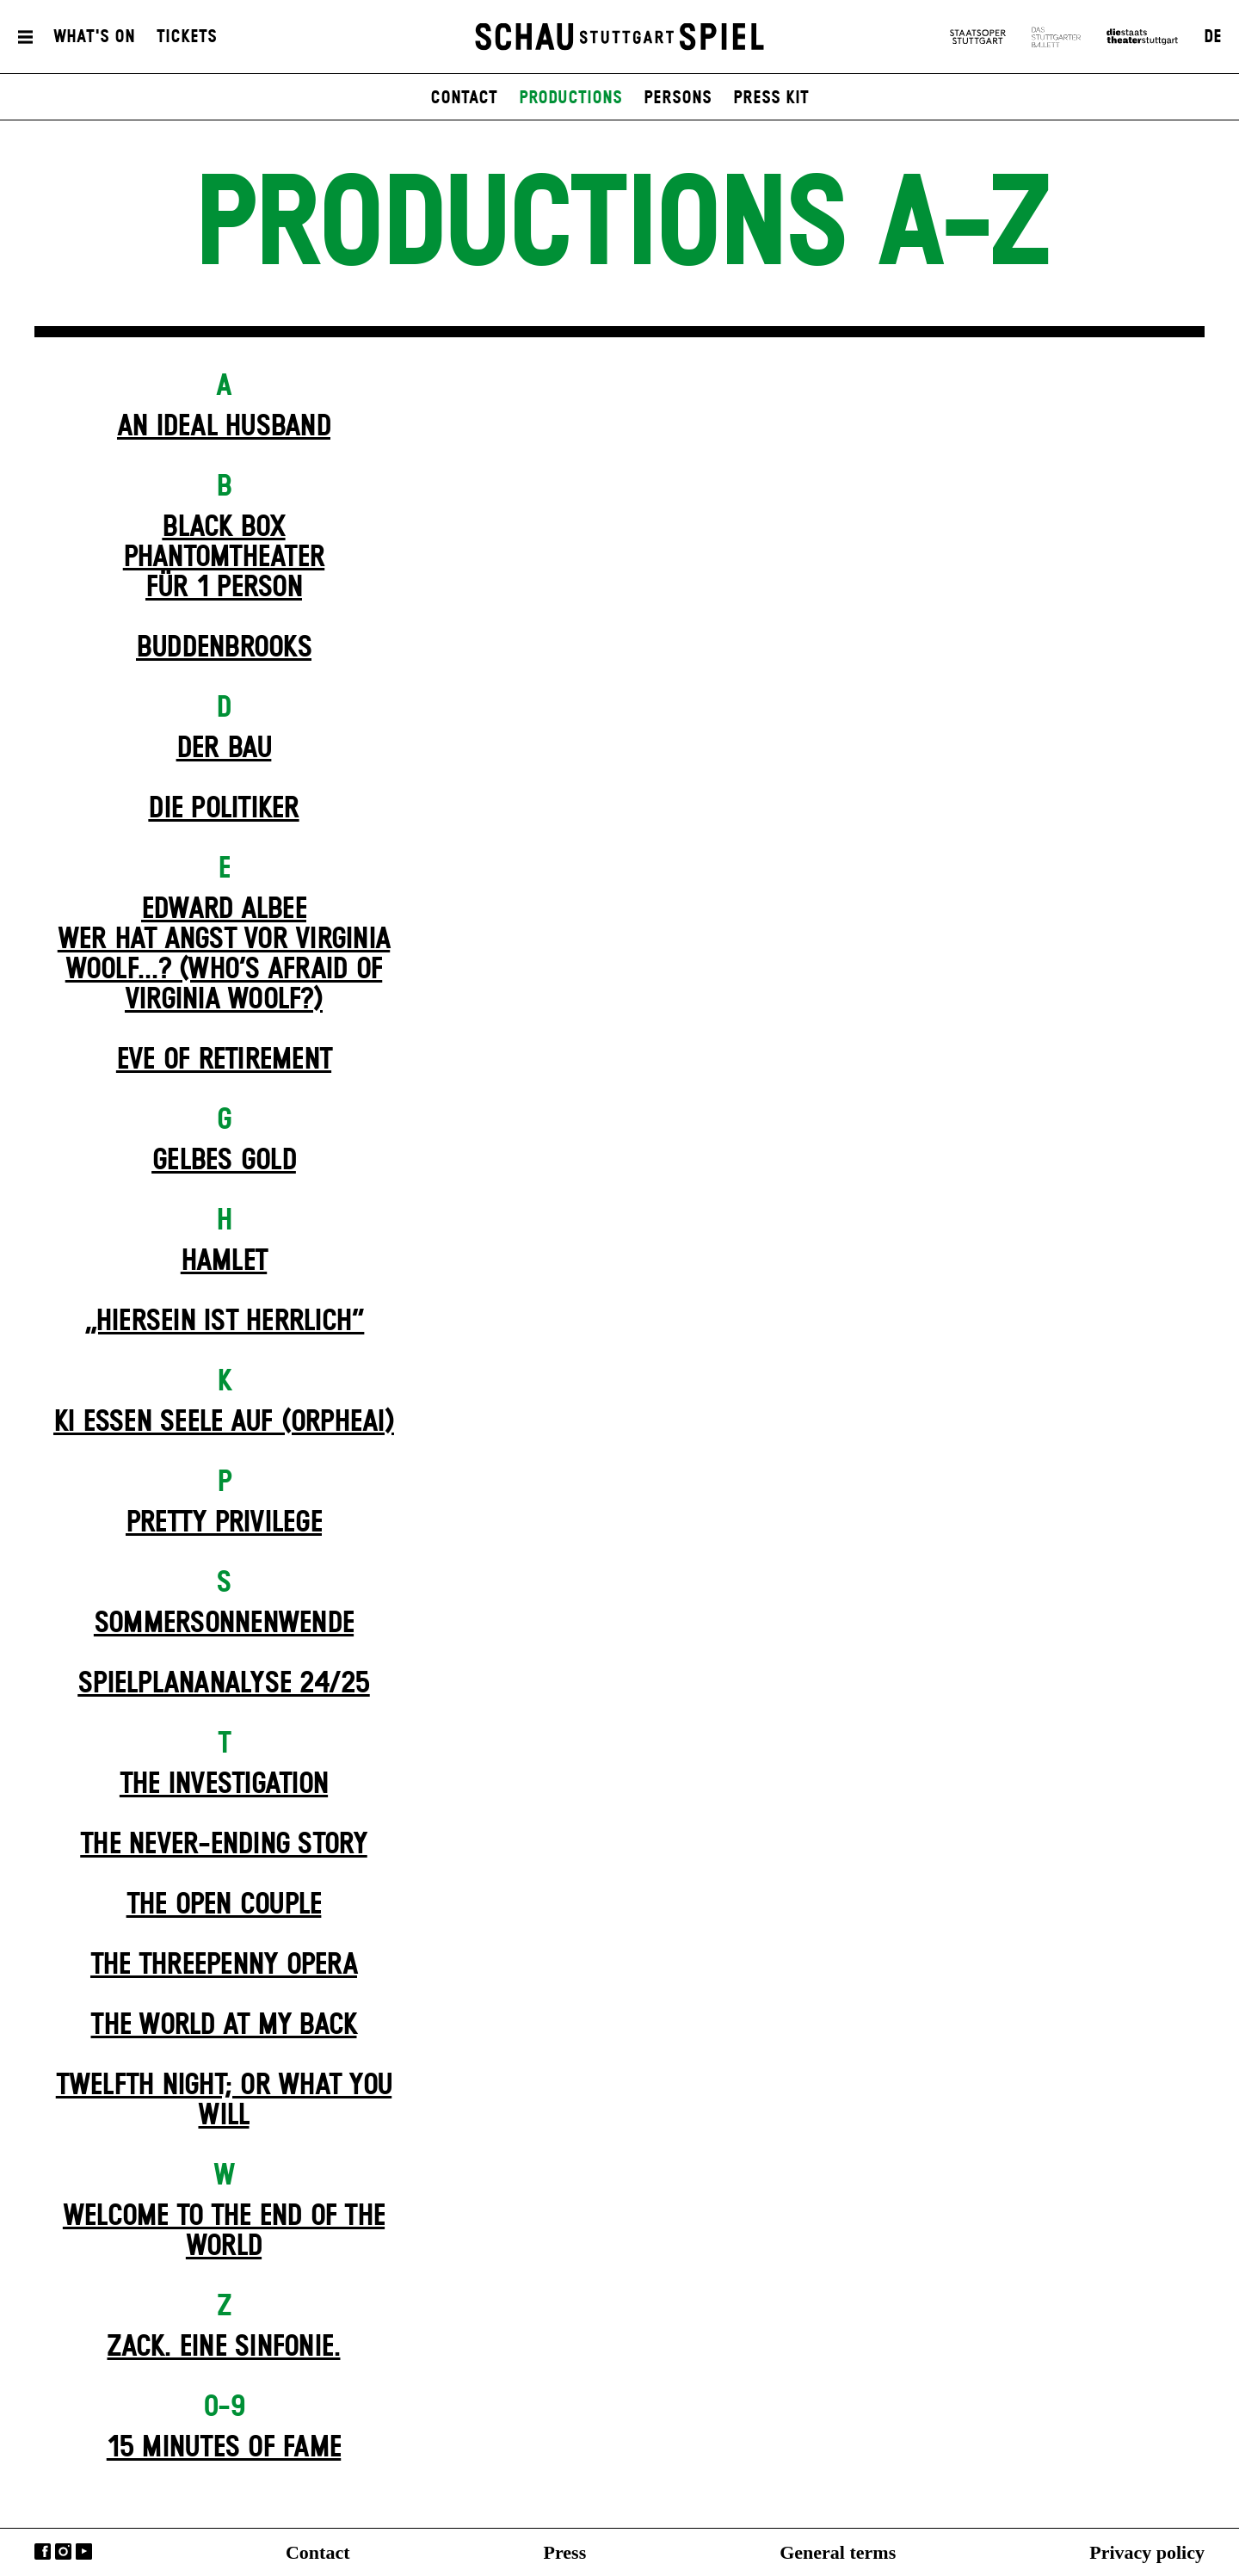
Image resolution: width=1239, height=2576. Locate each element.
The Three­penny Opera (223, 1965)
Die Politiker (223, 808)
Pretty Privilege (224, 1522)
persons (678, 98)
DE (1213, 37)
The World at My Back (223, 2025)
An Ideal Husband (223, 426)
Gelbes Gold (223, 1160)
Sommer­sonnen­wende (224, 1623)
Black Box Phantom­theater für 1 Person (224, 557)
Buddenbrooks (223, 647)
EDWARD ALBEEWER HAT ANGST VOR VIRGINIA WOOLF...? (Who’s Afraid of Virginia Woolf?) (224, 954)
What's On (94, 37)
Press (565, 2552)
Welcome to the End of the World (224, 2231)
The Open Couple (224, 1904)
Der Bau (224, 748)
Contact (318, 2552)
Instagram (63, 2551)
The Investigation (224, 1784)
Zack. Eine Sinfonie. (223, 2347)
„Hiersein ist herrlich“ (224, 1321)
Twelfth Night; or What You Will (224, 2100)
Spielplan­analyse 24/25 (223, 1683)
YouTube (84, 2551)
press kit (771, 98)
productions (570, 98)
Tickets (187, 37)
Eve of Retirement (223, 1060)
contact (463, 98)
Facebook (42, 2551)
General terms (838, 2552)
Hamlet (224, 1261)
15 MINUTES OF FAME (224, 2447)
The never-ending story (223, 1844)
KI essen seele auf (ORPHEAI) (223, 1422)
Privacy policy (1147, 2552)
